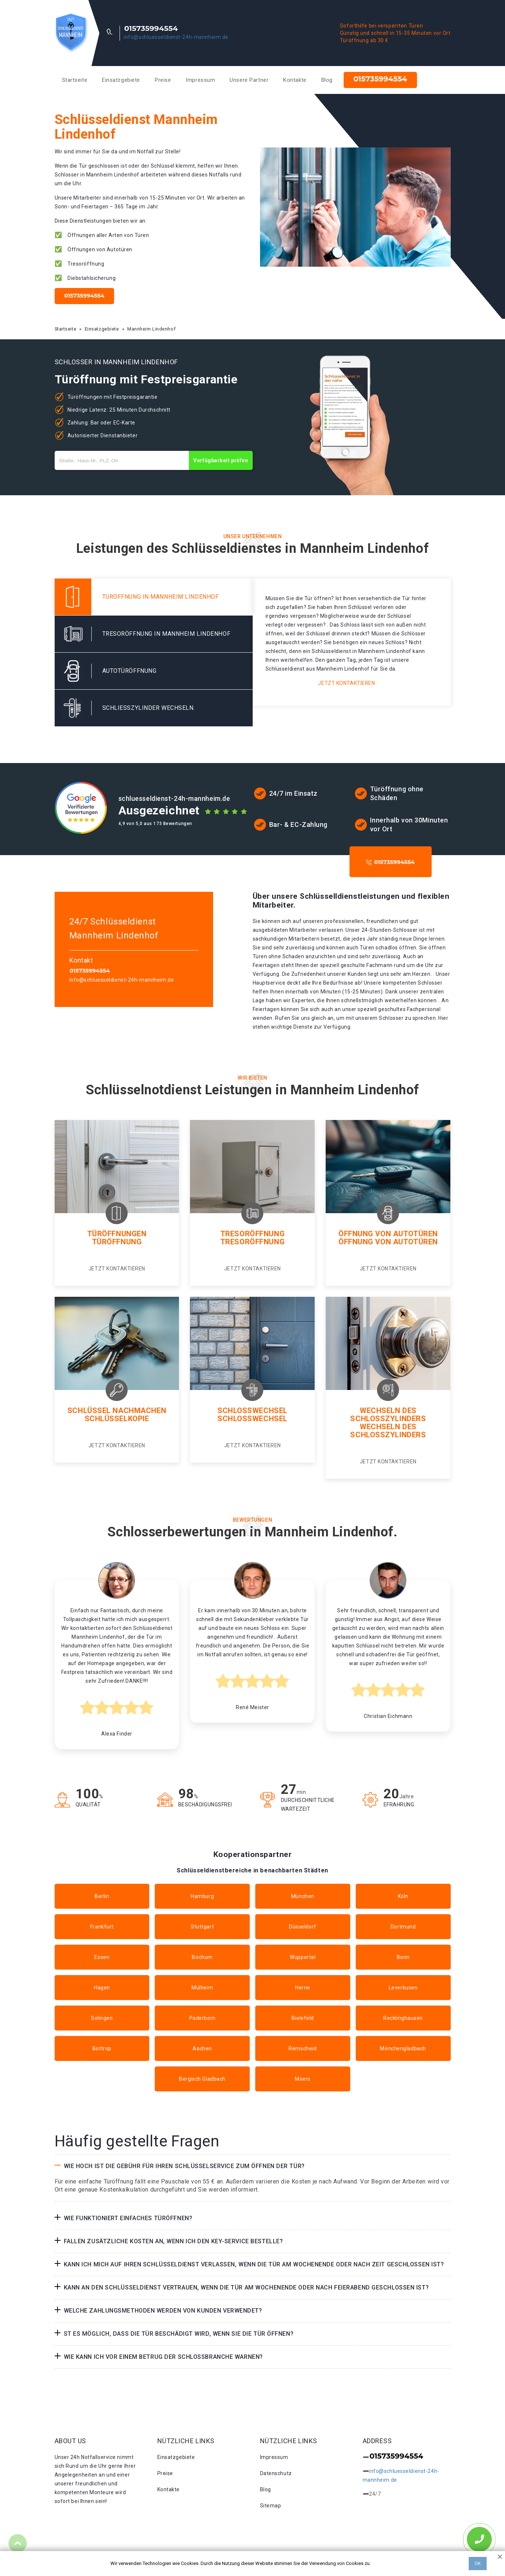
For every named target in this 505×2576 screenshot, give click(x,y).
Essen (101, 1957)
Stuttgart (202, 1927)
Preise (163, 80)
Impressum (200, 80)
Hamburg (202, 1896)
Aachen (202, 2048)
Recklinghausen (403, 2018)
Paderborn (202, 2018)
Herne (302, 1988)
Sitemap (270, 2506)
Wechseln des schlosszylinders (388, 1431)
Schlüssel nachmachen (116, 1410)
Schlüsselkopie (117, 1419)
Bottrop (101, 2048)
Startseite (75, 80)
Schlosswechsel (252, 1410)
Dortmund (403, 1927)
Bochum (202, 1957)
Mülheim (202, 1988)
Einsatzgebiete (121, 80)
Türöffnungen (117, 1234)
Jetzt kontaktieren (346, 683)
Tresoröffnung (252, 1234)
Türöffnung (117, 1242)
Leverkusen (403, 1988)
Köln (403, 1896)
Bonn (403, 1957)
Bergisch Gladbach (202, 2079)
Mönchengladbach (403, 2048)
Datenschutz (276, 2473)
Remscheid (302, 2048)
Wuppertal (302, 1957)
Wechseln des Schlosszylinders (388, 1414)
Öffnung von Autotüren (388, 1234)
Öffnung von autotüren (388, 1242)
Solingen (102, 2018)
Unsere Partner (249, 80)
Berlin (102, 1896)
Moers (303, 2079)
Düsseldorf (302, 1927)
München (302, 1896)
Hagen (102, 1988)
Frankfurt (102, 1927)
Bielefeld (303, 2018)
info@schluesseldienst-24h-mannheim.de (176, 37)
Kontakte (294, 80)
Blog (327, 80)
